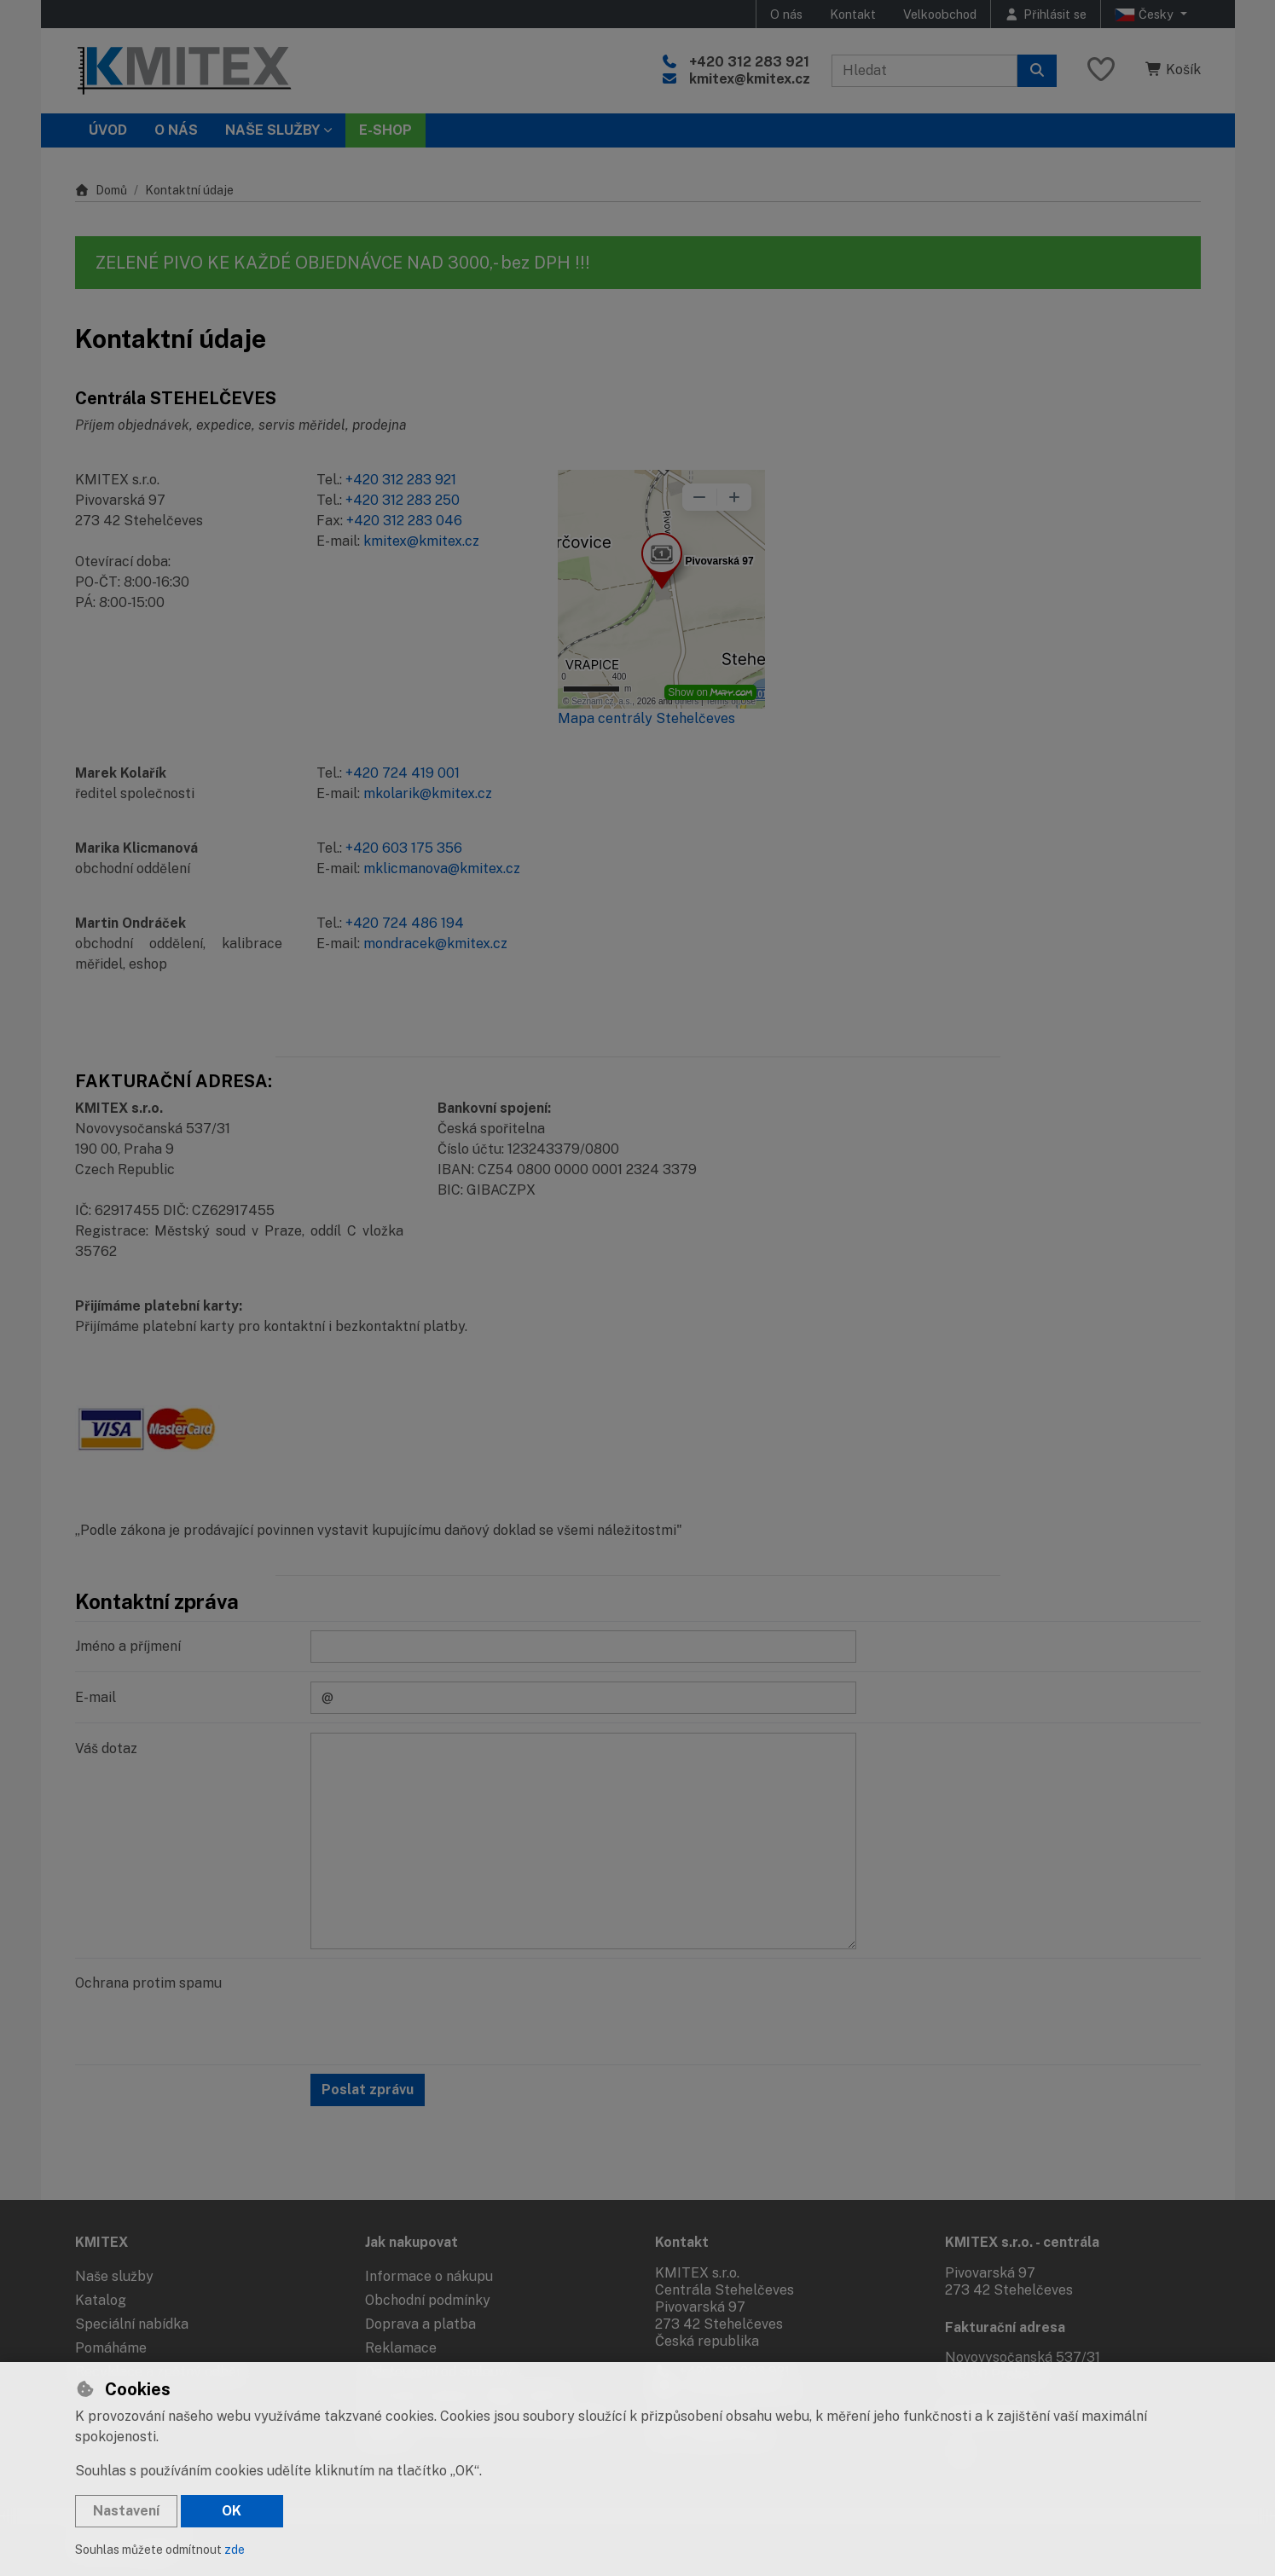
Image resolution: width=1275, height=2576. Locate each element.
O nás (786, 14)
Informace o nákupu (429, 2276)
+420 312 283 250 (402, 500)
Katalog (100, 2300)
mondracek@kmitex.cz (435, 943)
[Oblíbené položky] (1101, 70)
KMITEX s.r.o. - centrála (1022, 2242)
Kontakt (853, 14)
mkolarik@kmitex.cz (427, 793)
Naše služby (114, 2276)
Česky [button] (1146, 14)
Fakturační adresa (1005, 2327)
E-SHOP (385, 130)
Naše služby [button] (272, 130)
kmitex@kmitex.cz (749, 79)
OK (231, 2511)
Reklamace (401, 2348)
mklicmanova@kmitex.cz (441, 868)
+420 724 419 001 (402, 773)
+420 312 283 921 (749, 62)
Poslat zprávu (368, 2089)
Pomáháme (111, 2348)
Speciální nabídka (131, 2324)
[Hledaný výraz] (924, 71)
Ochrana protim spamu (148, 1983)
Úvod (108, 130)
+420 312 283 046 (404, 520)
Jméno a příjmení (128, 1646)
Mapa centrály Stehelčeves (646, 718)
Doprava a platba (420, 2324)
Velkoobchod (940, 14)
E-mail (95, 1697)
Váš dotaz (106, 1748)
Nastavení (126, 2511)
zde (234, 2549)
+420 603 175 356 (403, 848)
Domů (101, 190)
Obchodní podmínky (427, 2300)
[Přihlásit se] (1045, 14)
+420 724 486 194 (404, 923)
